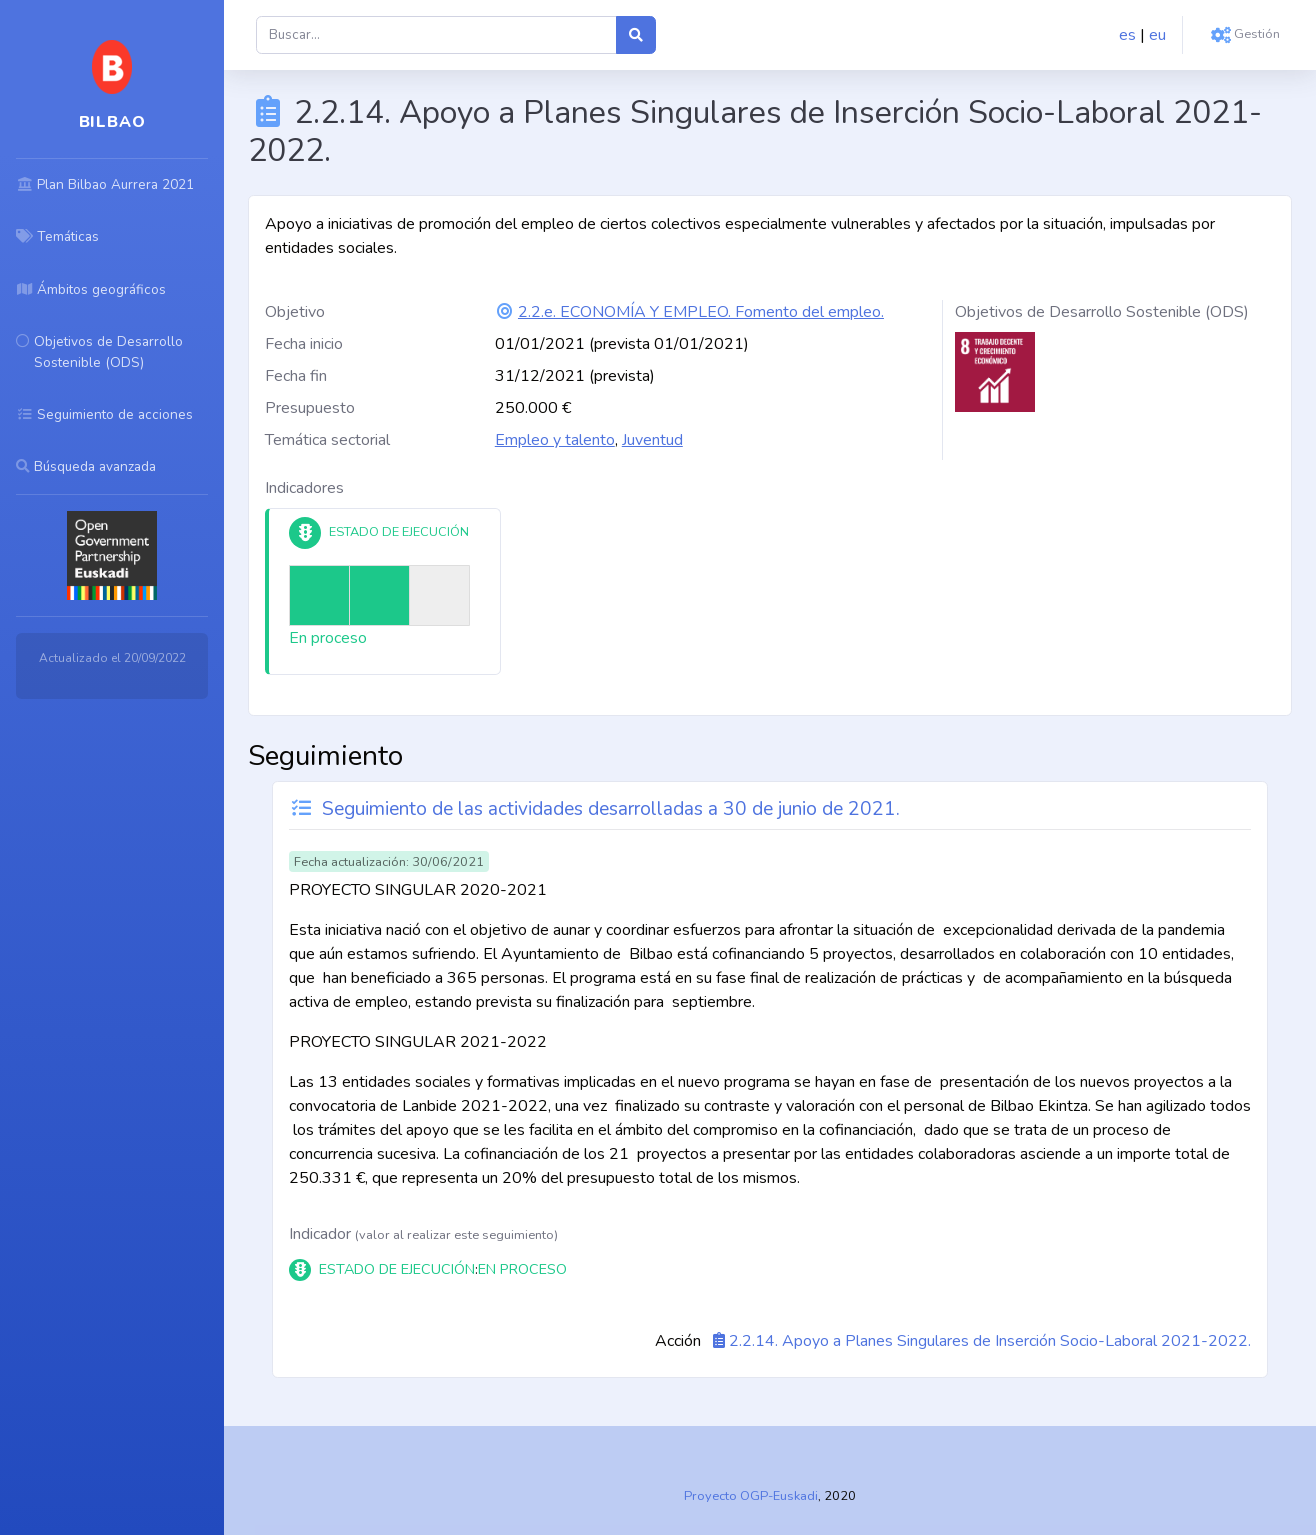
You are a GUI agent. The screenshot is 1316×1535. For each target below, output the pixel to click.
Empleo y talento (555, 440)
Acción (678, 1341)
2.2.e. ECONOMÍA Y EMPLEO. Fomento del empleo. (701, 312)
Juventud (652, 440)
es (1127, 35)
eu (1157, 35)
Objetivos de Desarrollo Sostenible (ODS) (1102, 312)
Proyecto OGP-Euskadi (751, 1496)
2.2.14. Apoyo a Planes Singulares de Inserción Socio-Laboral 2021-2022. (990, 1341)
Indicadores (304, 488)
